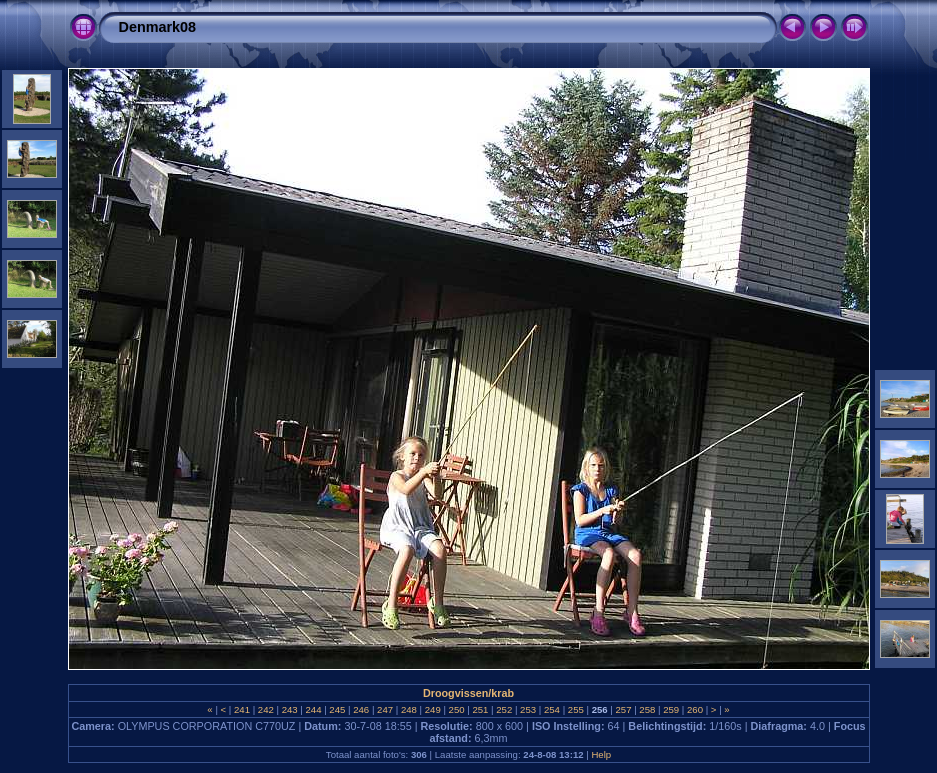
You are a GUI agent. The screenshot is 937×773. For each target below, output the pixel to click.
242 (265, 709)
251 (480, 709)
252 (504, 709)
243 (289, 709)
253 (527, 709)
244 (313, 709)
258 (647, 709)
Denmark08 (158, 27)
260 (694, 709)
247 (384, 709)
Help (601, 754)
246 (361, 709)
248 (408, 709)
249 (432, 709)
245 (337, 709)
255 (575, 709)
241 (241, 709)
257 (623, 709)
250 (456, 709)
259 (671, 709)
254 (551, 709)
